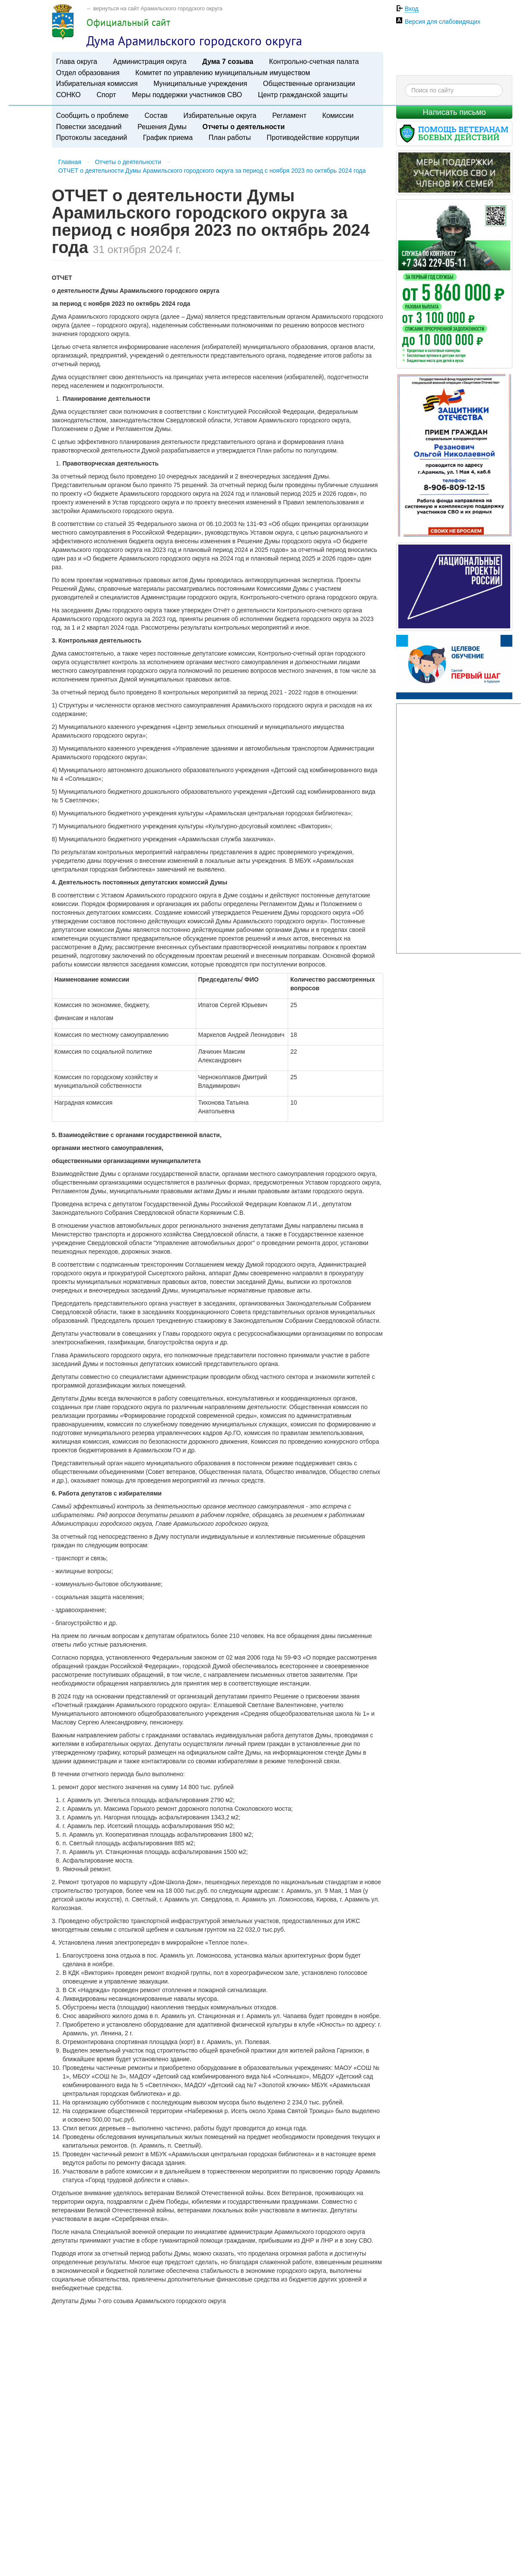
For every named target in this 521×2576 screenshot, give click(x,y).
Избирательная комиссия (97, 83)
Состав (155, 115)
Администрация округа (150, 61)
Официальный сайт (128, 22)
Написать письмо (454, 112)
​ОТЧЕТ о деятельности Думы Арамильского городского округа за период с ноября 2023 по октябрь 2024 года (212, 170)
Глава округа (76, 61)
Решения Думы (162, 126)
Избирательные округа (219, 115)
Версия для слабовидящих (442, 21)
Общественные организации (309, 83)
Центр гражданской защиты (302, 94)
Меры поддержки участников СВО (187, 94)
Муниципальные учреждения (200, 83)
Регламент (289, 115)
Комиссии (337, 115)
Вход (412, 8)
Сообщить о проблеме (92, 115)
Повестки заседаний (89, 126)
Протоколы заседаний (91, 137)
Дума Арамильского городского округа (194, 40)
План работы (230, 137)
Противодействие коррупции (313, 137)
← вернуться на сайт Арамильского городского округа (154, 9)
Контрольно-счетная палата (314, 61)
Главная (69, 161)
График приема (168, 137)
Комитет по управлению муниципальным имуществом (222, 72)
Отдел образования (88, 72)
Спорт (106, 94)
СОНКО (68, 94)
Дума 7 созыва (227, 61)
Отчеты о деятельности (244, 126)
